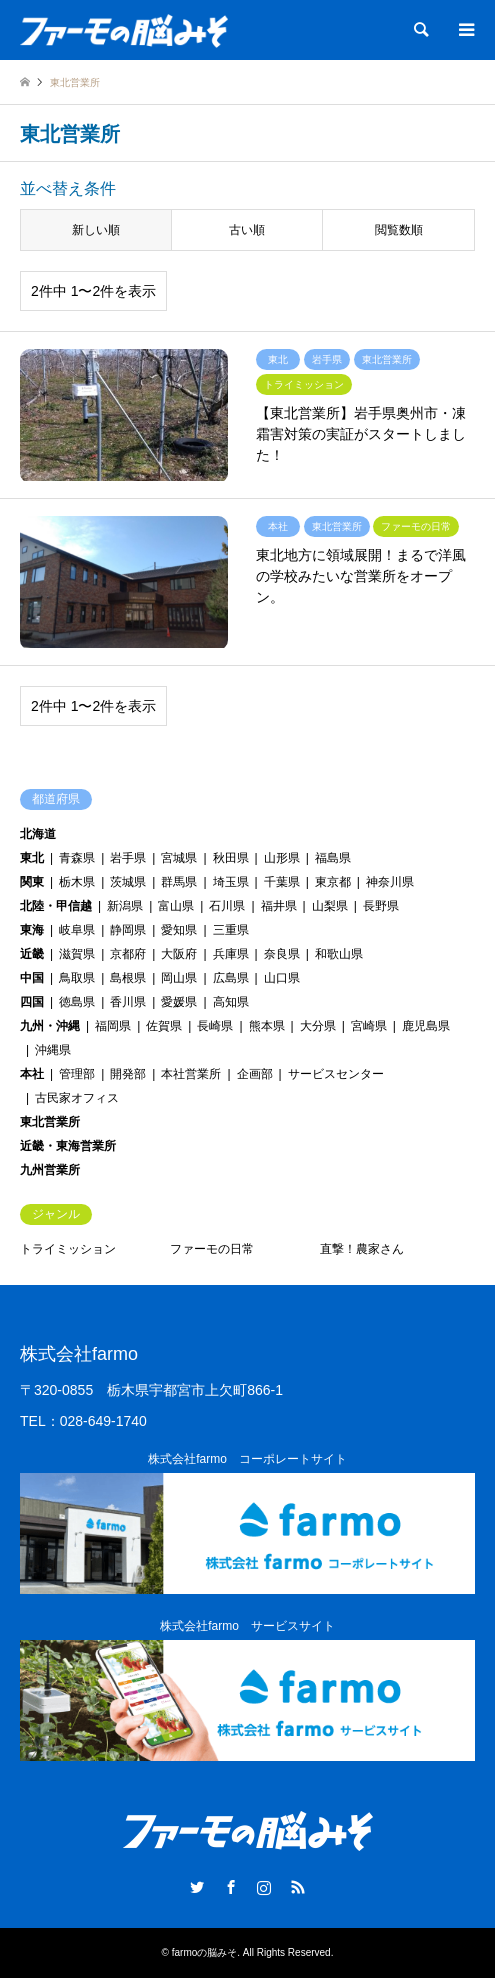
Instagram (264, 1887)
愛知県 (179, 930)
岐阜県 (77, 930)
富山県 (176, 906)
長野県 (381, 906)
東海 (32, 930)
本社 (32, 1074)
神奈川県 (390, 882)
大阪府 (179, 954)
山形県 (282, 858)
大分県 (318, 1026)
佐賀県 (164, 1026)
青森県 (77, 858)
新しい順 (96, 230)
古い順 (247, 230)
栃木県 (77, 882)
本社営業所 (191, 1074)
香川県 (128, 1002)
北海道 (38, 834)
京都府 (128, 954)
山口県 (282, 978)
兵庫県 (231, 954)
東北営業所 (50, 1122)
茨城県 (128, 882)
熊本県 (267, 1026)
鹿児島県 (426, 1026)
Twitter (197, 1887)
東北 (32, 858)
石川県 (227, 906)
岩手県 (128, 858)
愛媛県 (179, 1002)
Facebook (231, 1887)
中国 (32, 978)
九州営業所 (50, 1170)
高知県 (231, 1002)
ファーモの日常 (212, 1249)
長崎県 (215, 1026)
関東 (32, 882)
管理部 (77, 1074)
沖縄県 (53, 1050)
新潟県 (125, 906)
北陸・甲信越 (56, 906)
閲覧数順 (399, 230)
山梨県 (330, 906)
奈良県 (282, 954)
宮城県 (179, 858)
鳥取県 (77, 978)
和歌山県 (339, 954)
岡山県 (179, 978)
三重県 (231, 930)
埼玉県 (231, 882)
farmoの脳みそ (205, 1952)
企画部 (255, 1074)
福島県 (333, 858)
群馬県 (179, 882)
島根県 (128, 978)
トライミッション (68, 1249)
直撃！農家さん (362, 1249)
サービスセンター (336, 1074)
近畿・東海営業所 (68, 1146)
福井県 (279, 906)
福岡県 (113, 1026)
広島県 (231, 978)
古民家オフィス (77, 1098)
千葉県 (282, 882)
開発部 (128, 1074)
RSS (298, 1887)
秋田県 (231, 858)
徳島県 (77, 1002)
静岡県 (128, 930)
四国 (32, 1002)
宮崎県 (369, 1026)
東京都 (333, 882)
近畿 (32, 954)
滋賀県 (77, 954)
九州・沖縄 (50, 1026)
